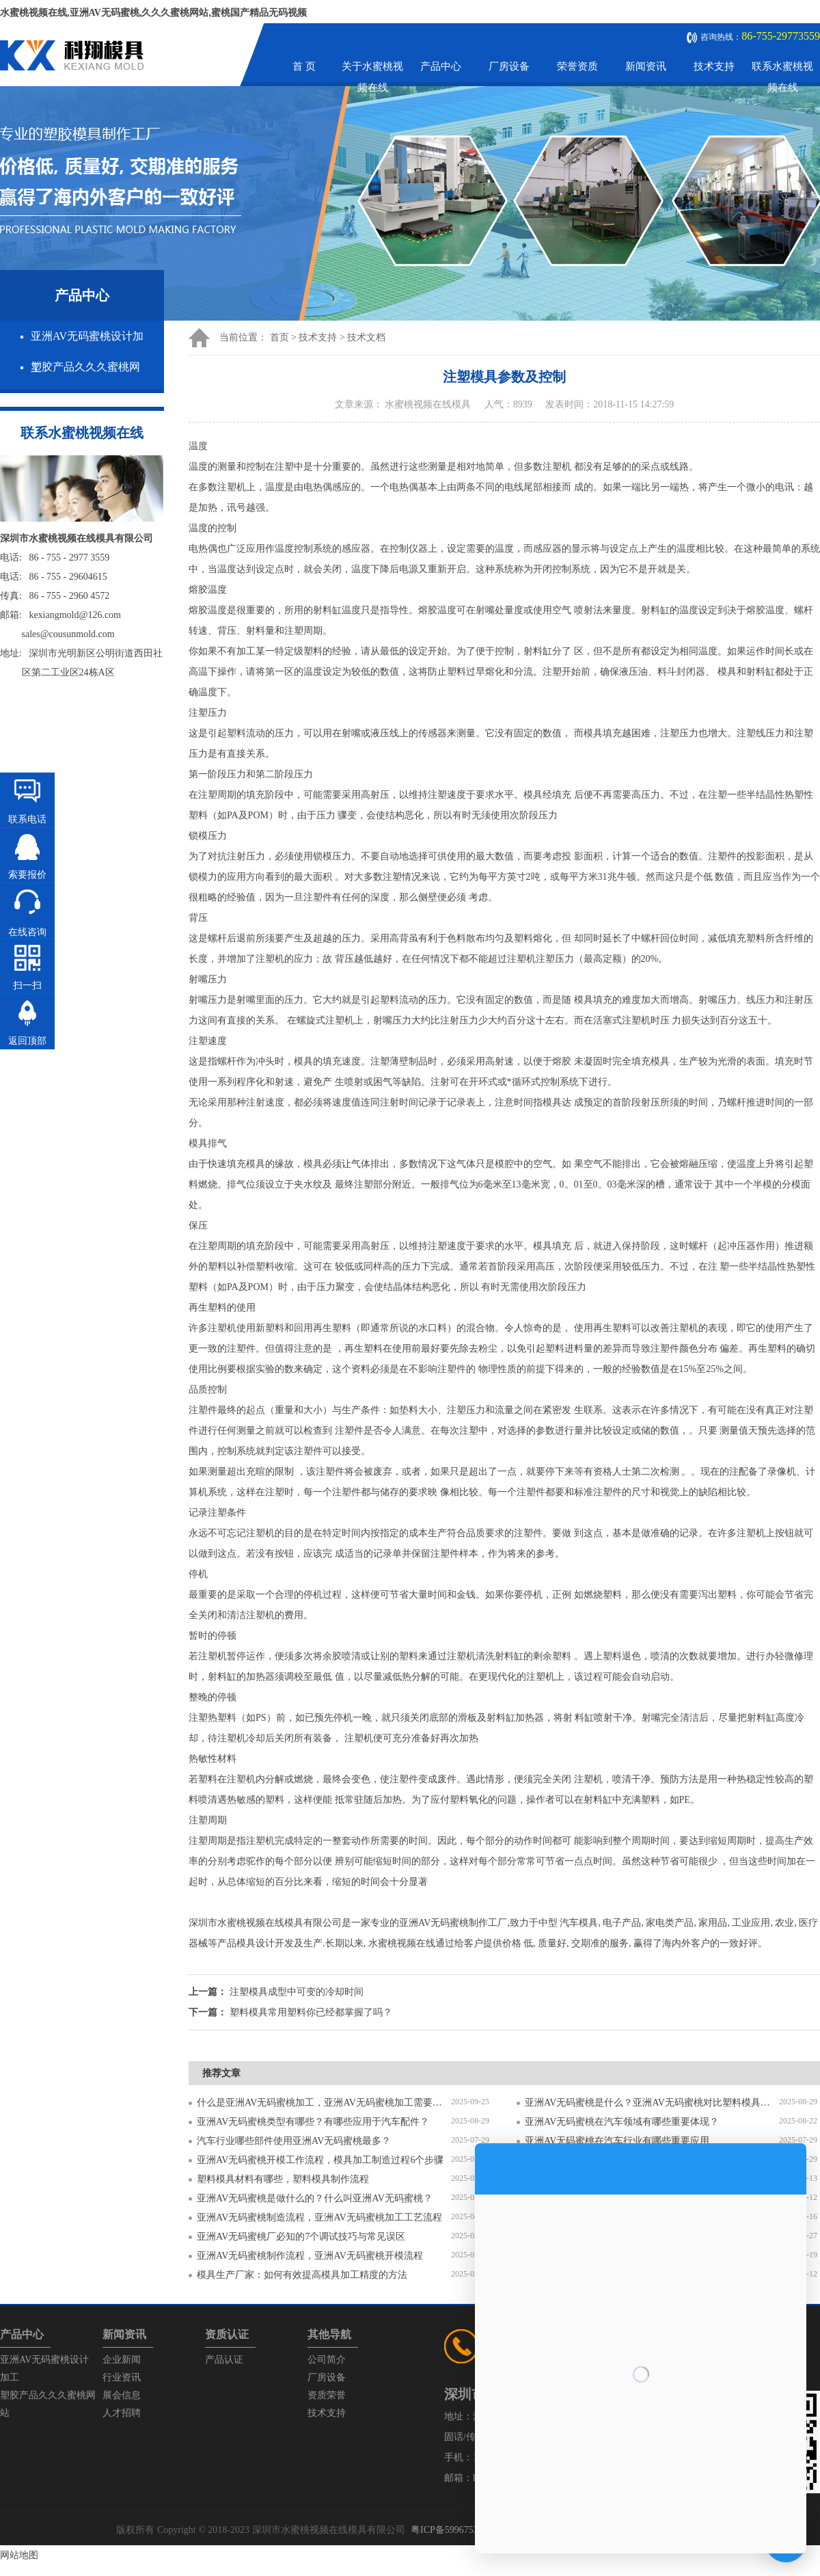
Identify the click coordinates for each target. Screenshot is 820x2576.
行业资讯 (121, 2377)
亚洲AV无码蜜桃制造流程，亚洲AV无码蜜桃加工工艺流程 (319, 2217)
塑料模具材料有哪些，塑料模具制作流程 (283, 2179)
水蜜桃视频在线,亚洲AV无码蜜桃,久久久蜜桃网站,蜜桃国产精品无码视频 (153, 13)
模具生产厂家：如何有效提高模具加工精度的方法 (302, 2275)
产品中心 (440, 66)
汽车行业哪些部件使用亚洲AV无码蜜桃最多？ (294, 2141)
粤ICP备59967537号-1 (455, 2530)
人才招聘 (121, 2413)
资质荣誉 (327, 2395)
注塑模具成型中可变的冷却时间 (297, 1992)
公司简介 (327, 2359)
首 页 (304, 66)
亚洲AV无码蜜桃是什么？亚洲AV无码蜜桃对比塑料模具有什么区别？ (652, 2102)
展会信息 (121, 2395)
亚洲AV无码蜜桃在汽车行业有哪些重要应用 (617, 2141)
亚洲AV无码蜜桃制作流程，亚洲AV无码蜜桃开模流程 (310, 2256)
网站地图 (19, 2555)
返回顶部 (27, 1041)
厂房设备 (509, 66)
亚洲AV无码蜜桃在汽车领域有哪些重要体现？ (622, 2122)
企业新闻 (121, 2359)
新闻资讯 (645, 66)
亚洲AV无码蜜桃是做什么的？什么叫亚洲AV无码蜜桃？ (315, 2198)
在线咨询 (27, 932)
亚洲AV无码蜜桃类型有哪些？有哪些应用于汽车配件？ (313, 2122)
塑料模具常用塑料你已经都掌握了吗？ (311, 2012)
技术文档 (366, 337)
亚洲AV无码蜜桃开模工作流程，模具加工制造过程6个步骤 (320, 2160)
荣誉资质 (577, 66)
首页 (279, 337)
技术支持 (714, 66)
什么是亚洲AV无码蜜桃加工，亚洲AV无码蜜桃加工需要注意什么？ (324, 2102)
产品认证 (224, 2359)
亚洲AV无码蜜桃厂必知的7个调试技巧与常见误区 (301, 2236)
